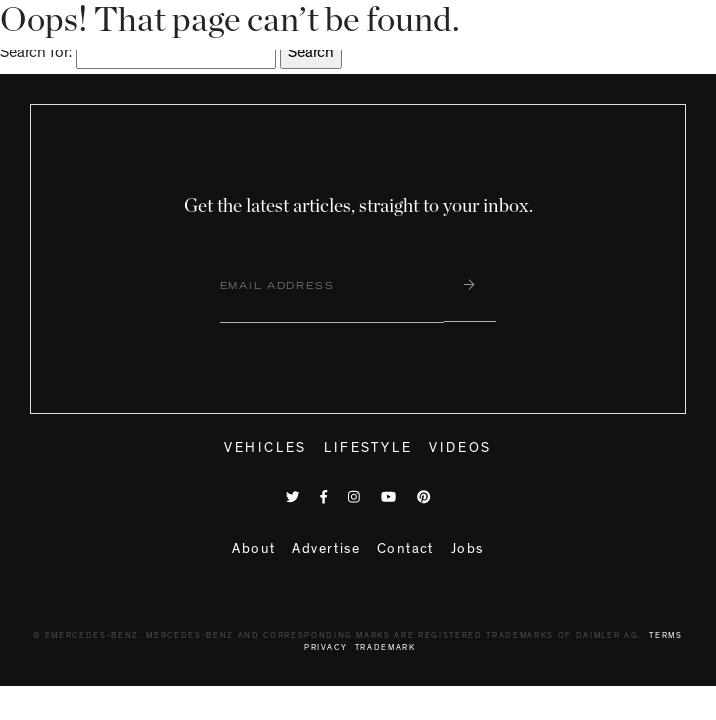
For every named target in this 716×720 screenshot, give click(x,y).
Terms (665, 636)
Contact (405, 550)
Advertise (326, 550)
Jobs (467, 550)
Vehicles (265, 449)
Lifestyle (368, 449)
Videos (460, 449)
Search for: (36, 54)
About (253, 550)
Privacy (326, 648)
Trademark (385, 648)
